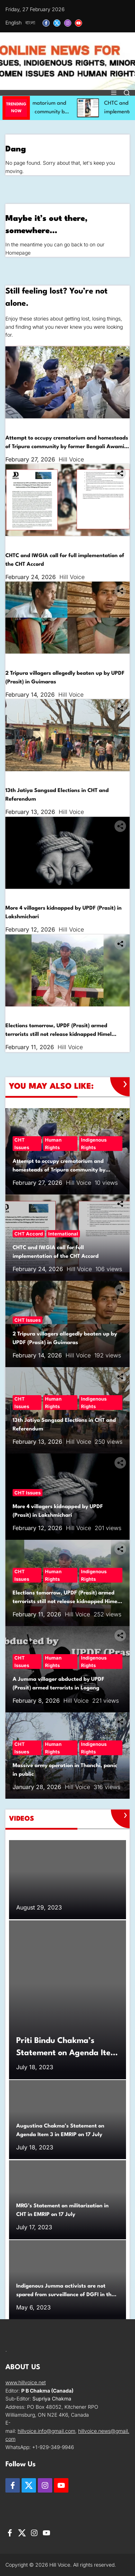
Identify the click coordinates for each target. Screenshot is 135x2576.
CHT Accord (21, 543)
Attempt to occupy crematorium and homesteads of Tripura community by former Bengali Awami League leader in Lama (66, 447)
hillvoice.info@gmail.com (46, 2431)
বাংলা (30, 22)
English (13, 22)
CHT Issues (20, 425)
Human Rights (55, 425)
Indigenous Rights (97, 425)
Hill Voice (71, 459)
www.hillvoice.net (25, 2382)
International (56, 543)
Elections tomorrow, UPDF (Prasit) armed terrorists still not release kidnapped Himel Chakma (58, 1034)
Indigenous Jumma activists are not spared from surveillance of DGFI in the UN (65, 2295)
